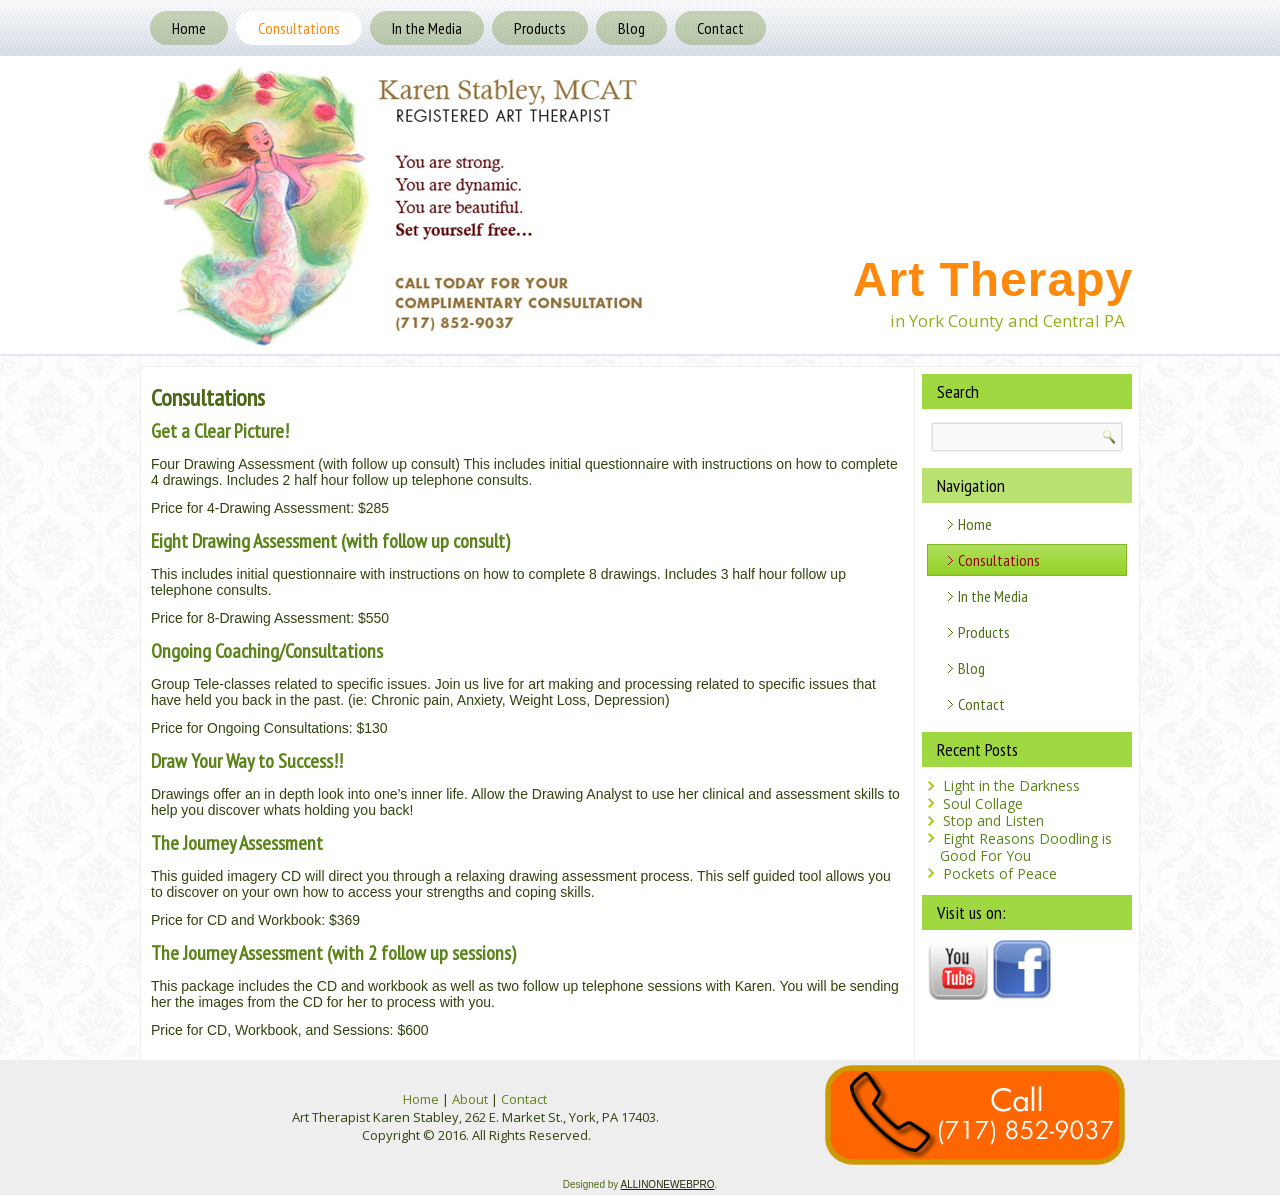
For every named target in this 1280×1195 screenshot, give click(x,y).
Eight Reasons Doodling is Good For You (1026, 847)
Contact (720, 28)
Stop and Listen (993, 820)
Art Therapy (993, 279)
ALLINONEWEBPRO (668, 1184)
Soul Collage (983, 803)
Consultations (299, 28)
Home (189, 28)
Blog (631, 28)
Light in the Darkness (1011, 785)
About (470, 1099)
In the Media (427, 28)
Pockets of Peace (1000, 873)
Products (540, 28)
